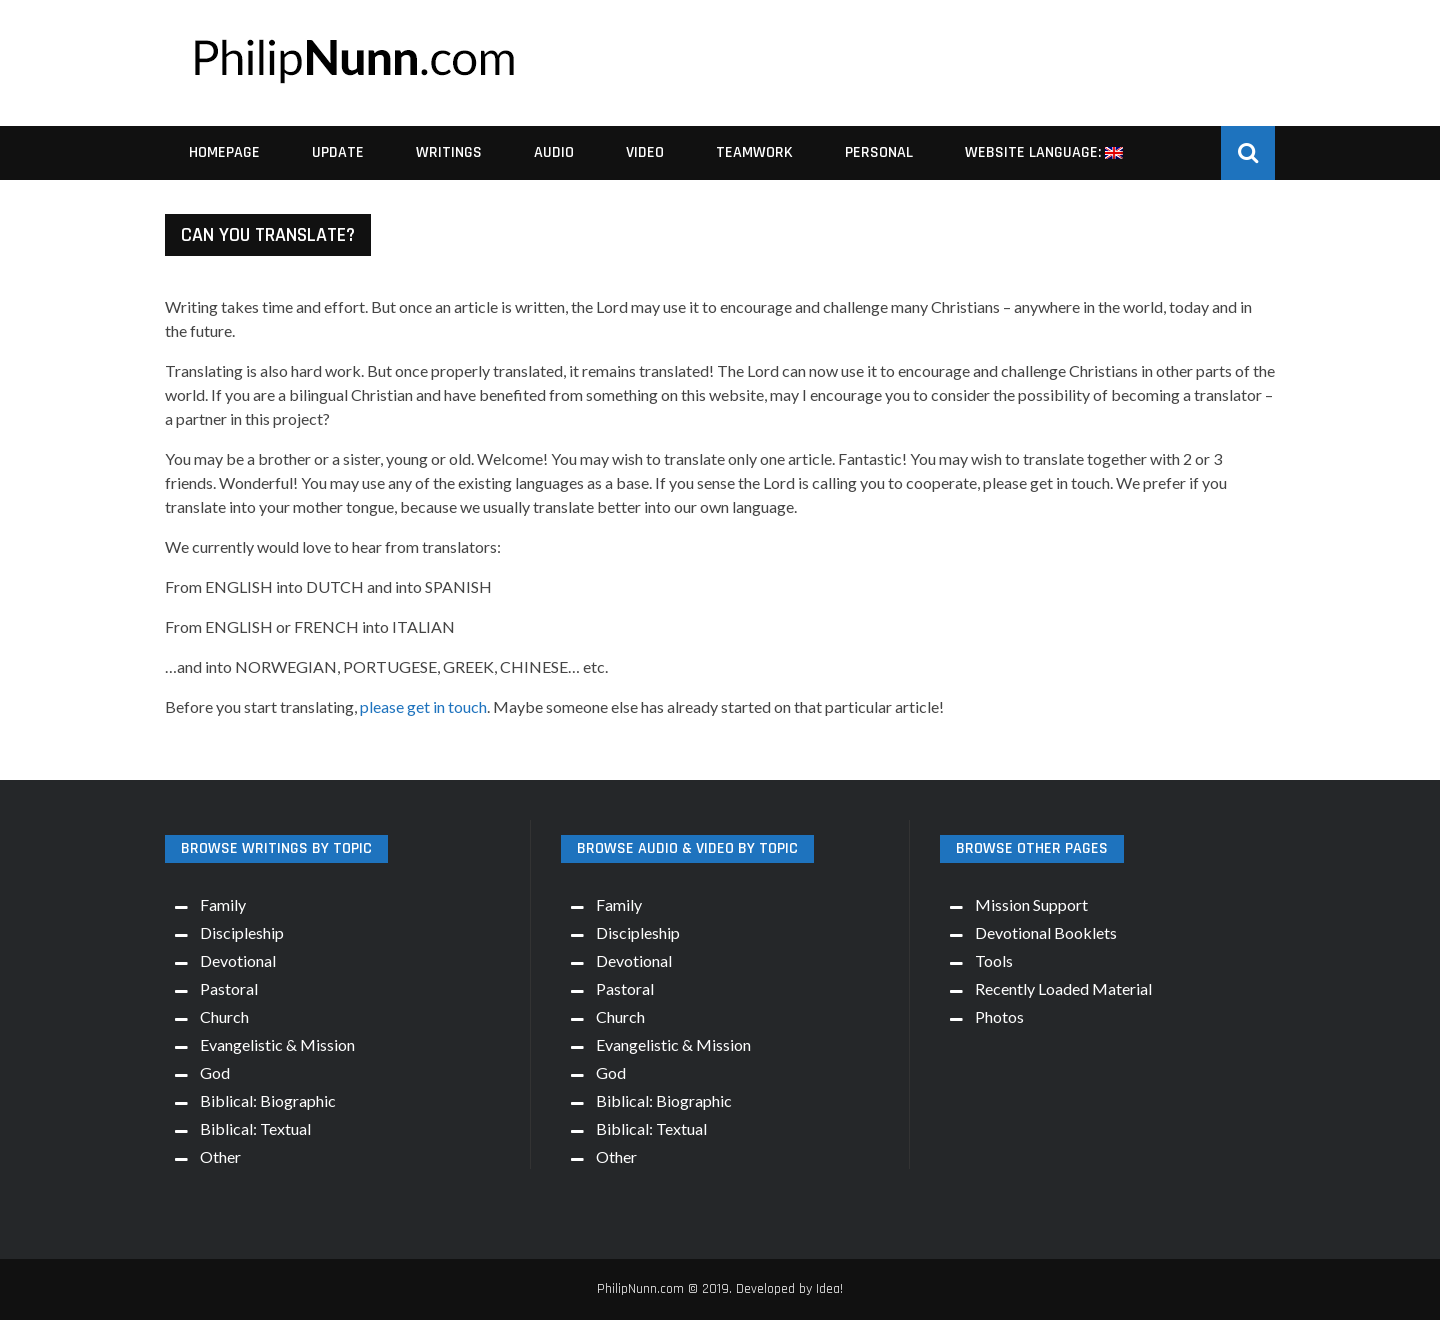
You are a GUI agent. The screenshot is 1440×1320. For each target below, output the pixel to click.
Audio (554, 152)
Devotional (238, 960)
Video (645, 152)
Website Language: (1044, 152)
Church (224, 1016)
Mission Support (1031, 904)
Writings (449, 152)
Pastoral (229, 988)
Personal (879, 152)
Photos (999, 1016)
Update (338, 152)
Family (223, 904)
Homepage (224, 152)
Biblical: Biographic (268, 1100)
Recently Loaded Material (1063, 988)
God (215, 1072)
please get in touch (423, 706)
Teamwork (754, 152)
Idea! (829, 1289)
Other (220, 1156)
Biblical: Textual (255, 1128)
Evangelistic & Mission (277, 1044)
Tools (994, 960)
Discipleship (242, 932)
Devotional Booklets (1046, 932)
